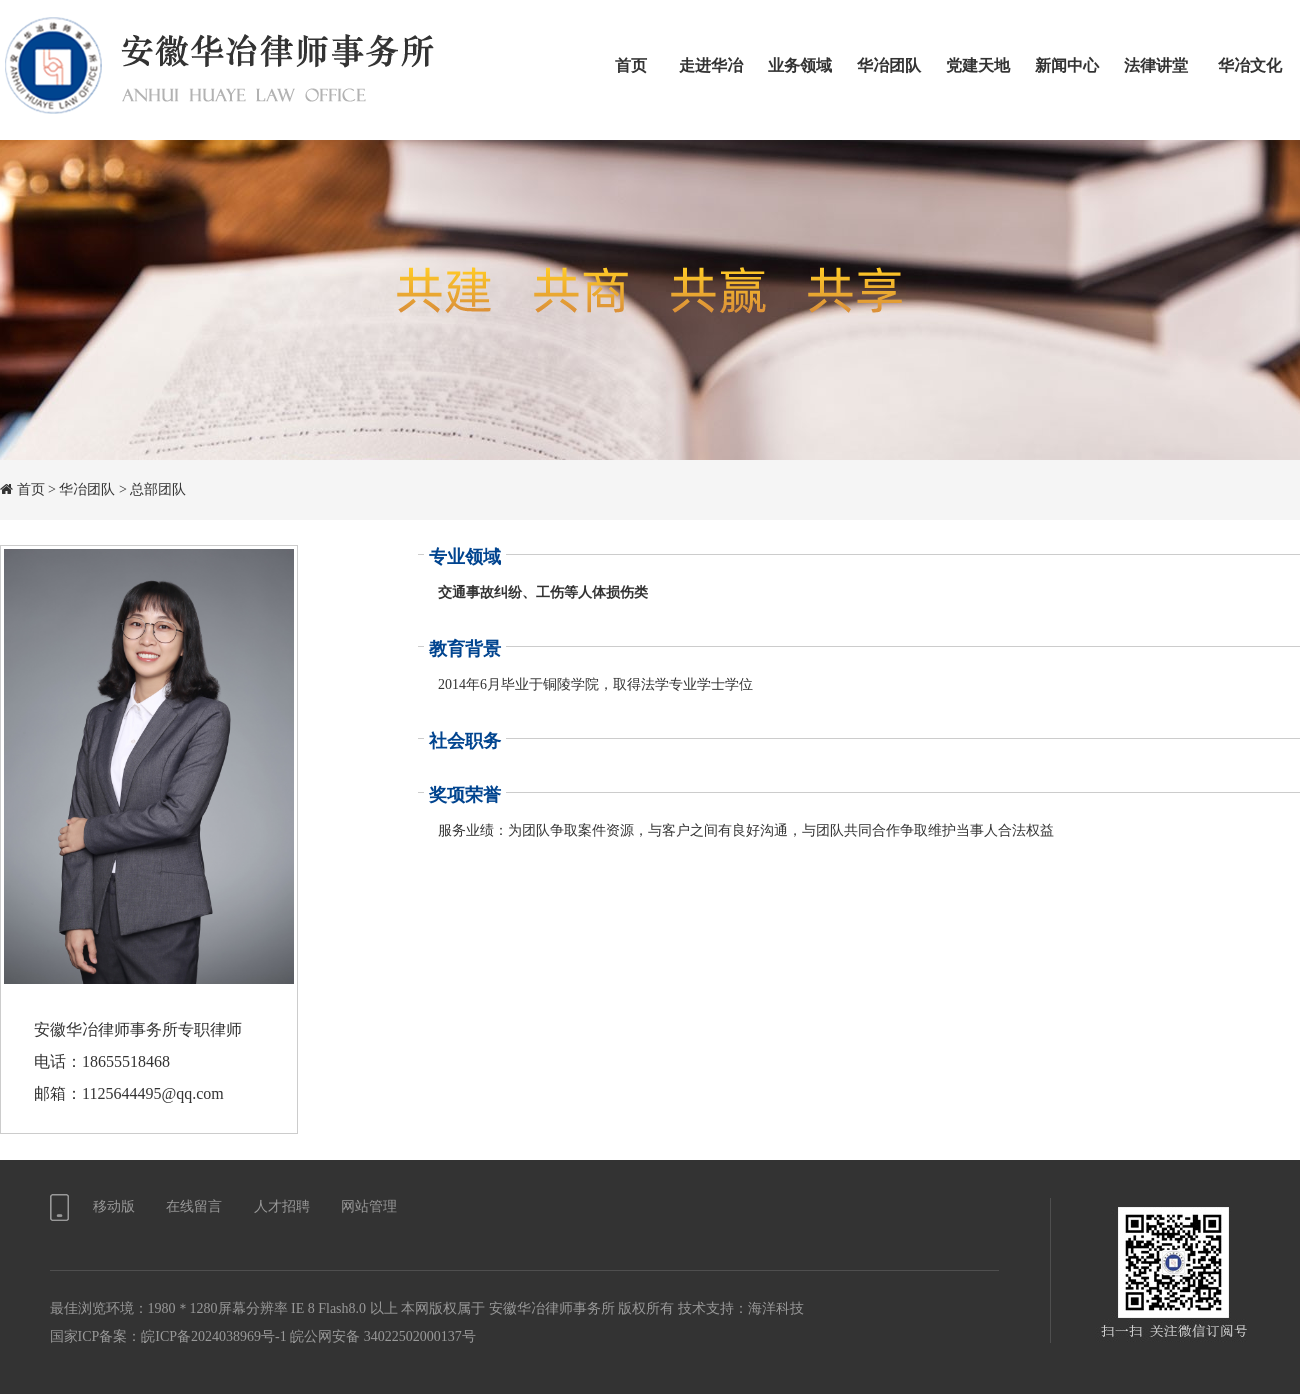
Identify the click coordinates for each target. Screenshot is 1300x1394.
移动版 (114, 1206)
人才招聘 (282, 1206)
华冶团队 (87, 489)
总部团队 (158, 489)
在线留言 (194, 1206)
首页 (31, 489)
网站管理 (369, 1206)
